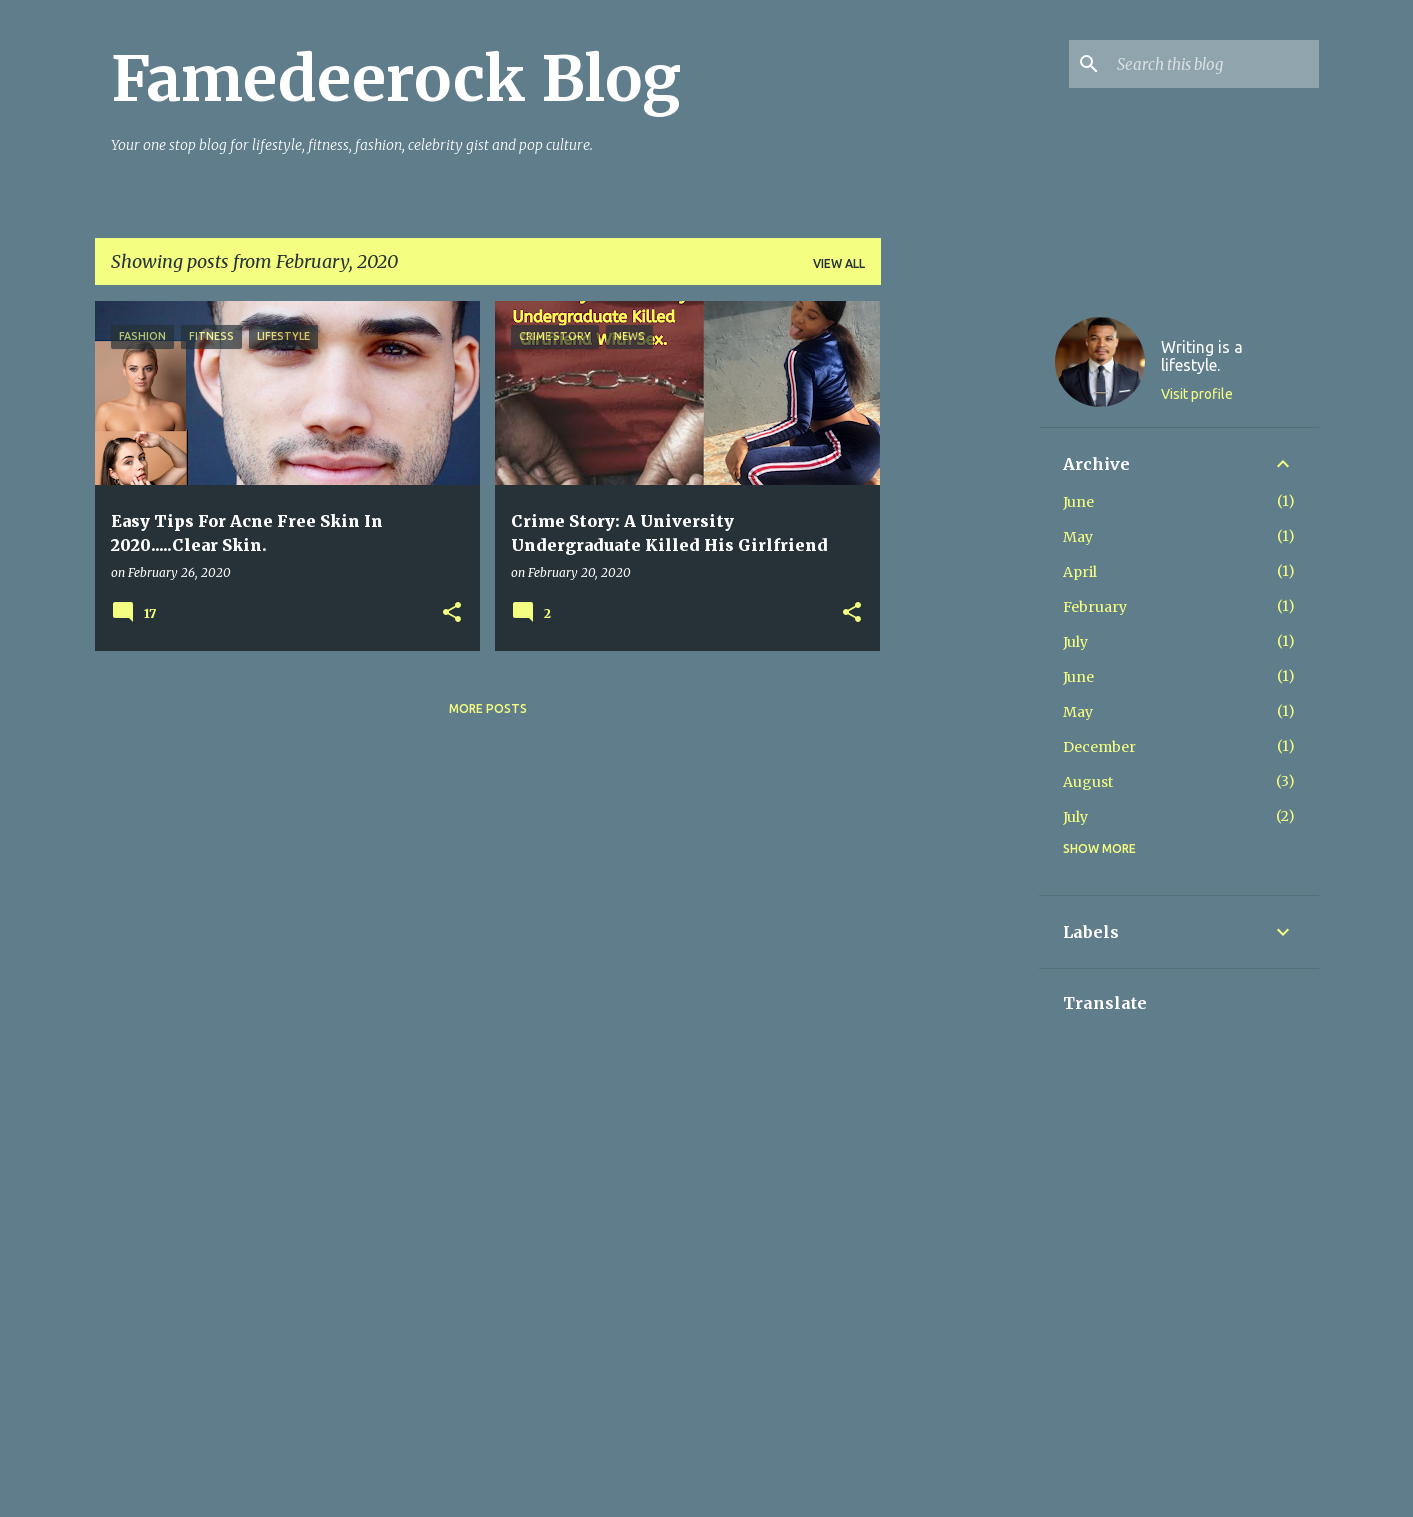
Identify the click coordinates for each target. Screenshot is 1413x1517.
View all (839, 263)
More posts (488, 708)
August (1088, 782)
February (1095, 607)
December (1099, 747)
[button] (452, 613)
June (1078, 502)
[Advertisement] (960, 601)
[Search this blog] (1214, 64)
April (1080, 572)
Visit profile (1197, 394)
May (1078, 537)
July (1075, 642)
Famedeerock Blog (396, 79)
